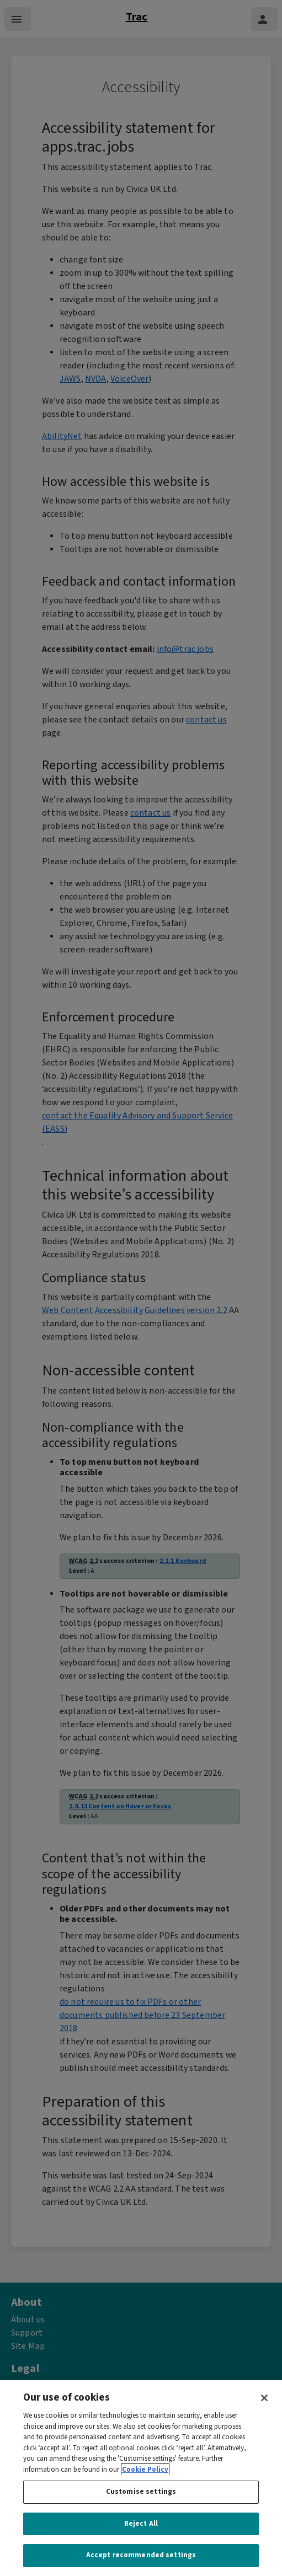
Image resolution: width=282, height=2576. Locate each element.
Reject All (141, 2537)
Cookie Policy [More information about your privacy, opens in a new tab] (145, 2483)
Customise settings (141, 2505)
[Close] (264, 2412)
